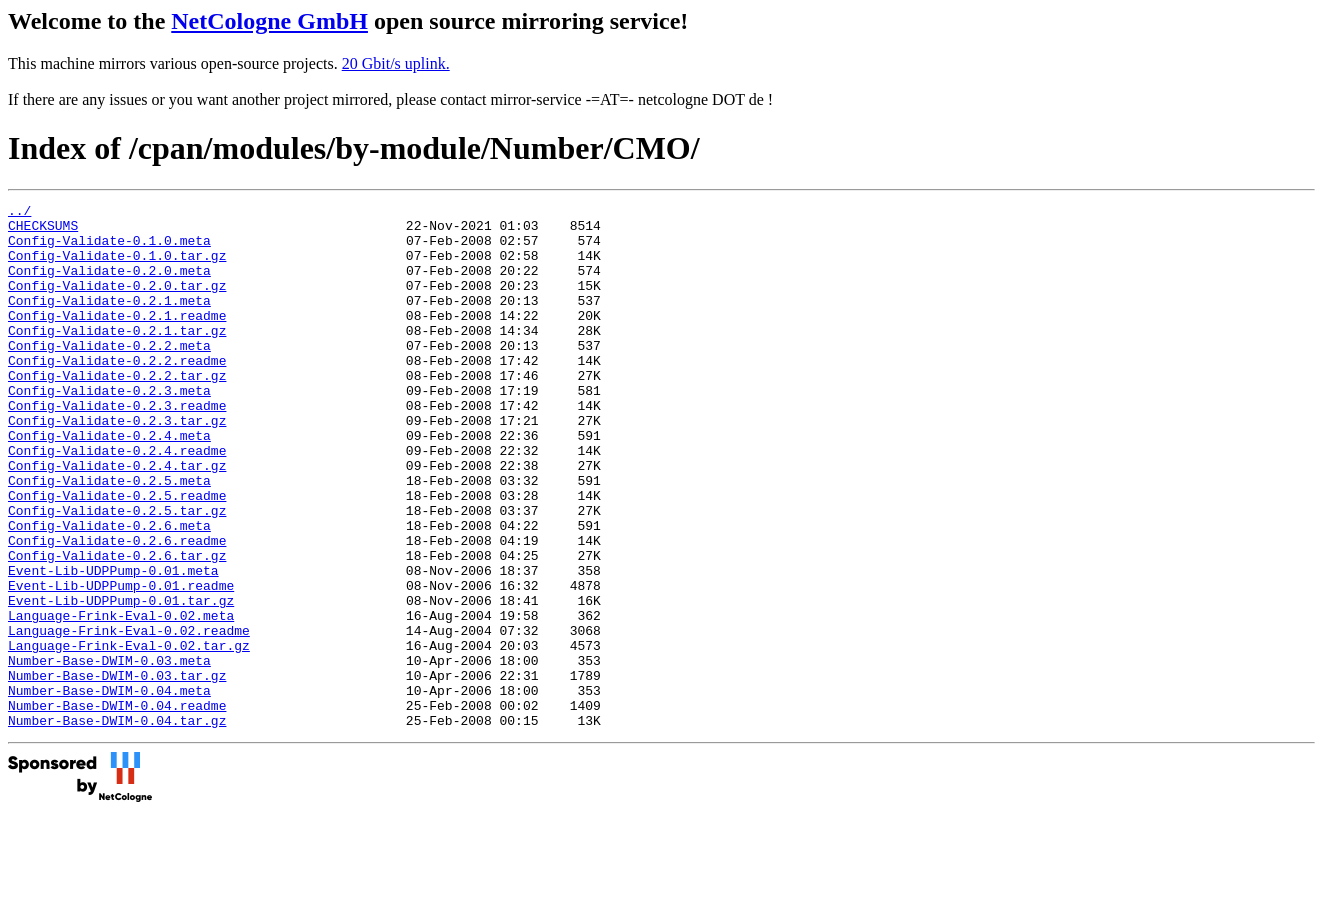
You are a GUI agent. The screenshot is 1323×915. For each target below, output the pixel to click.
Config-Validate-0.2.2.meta (109, 375)
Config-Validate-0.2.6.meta (109, 591)
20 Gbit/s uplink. (396, 63)
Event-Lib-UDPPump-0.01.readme (121, 663)
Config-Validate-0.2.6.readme (117, 609)
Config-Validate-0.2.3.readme (117, 447)
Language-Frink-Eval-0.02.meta (121, 699)
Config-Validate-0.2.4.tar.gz (117, 519)
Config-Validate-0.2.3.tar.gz (117, 465)
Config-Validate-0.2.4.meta (109, 483)
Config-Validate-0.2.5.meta (109, 537)
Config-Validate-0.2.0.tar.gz (117, 303)
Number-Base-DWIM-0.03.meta (109, 753)
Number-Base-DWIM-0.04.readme (117, 807)
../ (19, 213)
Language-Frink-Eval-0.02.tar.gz (129, 735)
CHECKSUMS (43, 231)
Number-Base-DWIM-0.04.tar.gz (117, 825)
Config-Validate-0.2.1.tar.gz (117, 357)
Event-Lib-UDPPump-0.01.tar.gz (121, 681)
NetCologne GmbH (269, 21)
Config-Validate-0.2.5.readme (117, 555)
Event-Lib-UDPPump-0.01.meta (113, 645)
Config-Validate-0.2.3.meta (109, 429)
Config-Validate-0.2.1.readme (117, 339)
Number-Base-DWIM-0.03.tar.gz (117, 771)
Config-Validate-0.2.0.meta (109, 285)
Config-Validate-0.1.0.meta (109, 249)
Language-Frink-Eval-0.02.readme (129, 717)
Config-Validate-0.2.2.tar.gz (117, 411)
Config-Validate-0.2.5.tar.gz (117, 573)
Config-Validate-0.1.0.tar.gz (117, 267)
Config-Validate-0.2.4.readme (117, 501)
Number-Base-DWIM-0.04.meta (109, 789)
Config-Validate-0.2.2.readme (117, 393)
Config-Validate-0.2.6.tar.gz (117, 627)
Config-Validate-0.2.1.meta (109, 321)
